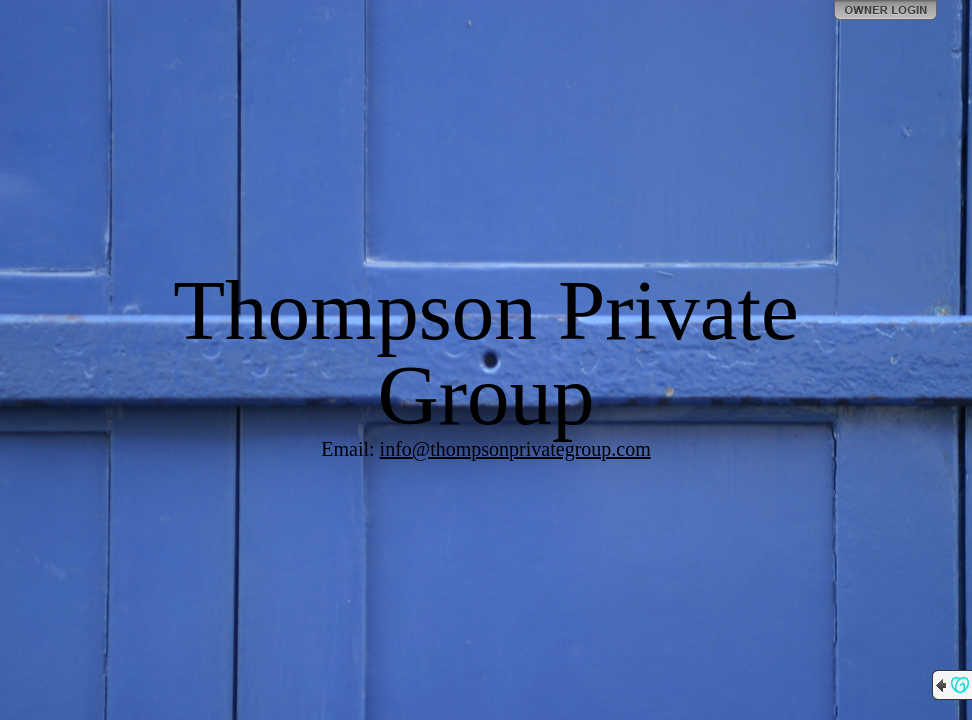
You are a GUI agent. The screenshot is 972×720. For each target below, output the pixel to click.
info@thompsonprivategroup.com (515, 449)
